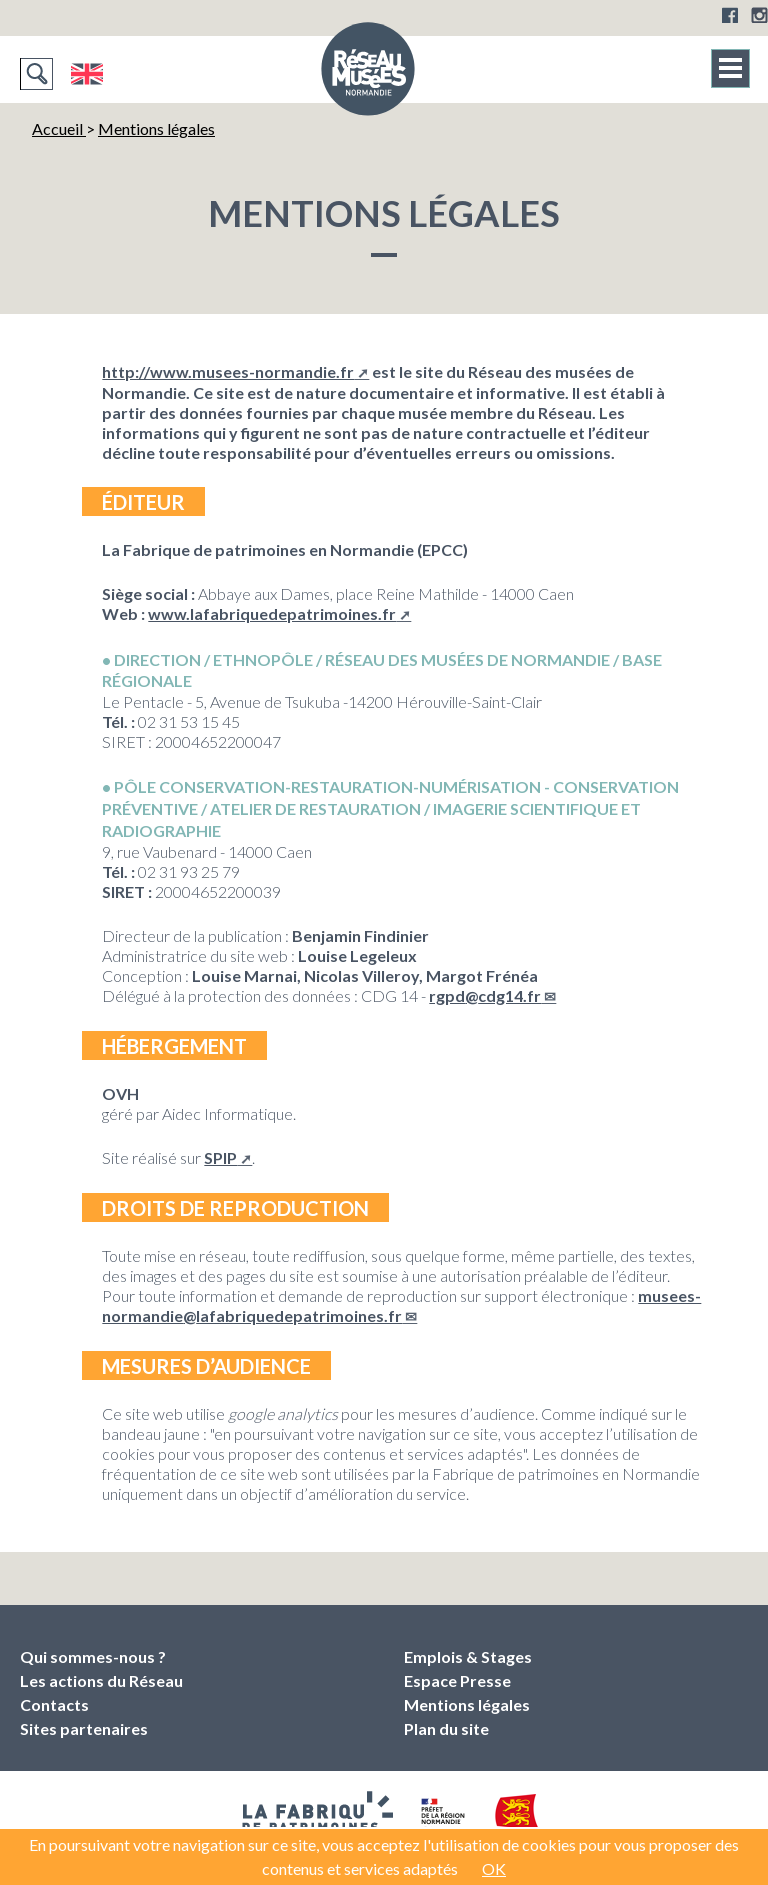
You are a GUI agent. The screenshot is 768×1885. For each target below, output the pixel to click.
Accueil (59, 128)
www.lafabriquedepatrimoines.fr (272, 613)
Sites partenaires (84, 1728)
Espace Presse (457, 1680)
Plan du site (446, 1728)
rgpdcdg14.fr (485, 995)
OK (494, 1868)
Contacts (54, 1704)
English (86, 74)
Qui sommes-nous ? (93, 1656)
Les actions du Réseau (101, 1680)
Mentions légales (156, 128)
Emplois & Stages (468, 1656)
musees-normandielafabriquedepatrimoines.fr (401, 1305)
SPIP (220, 1157)
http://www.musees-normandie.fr (228, 371)
